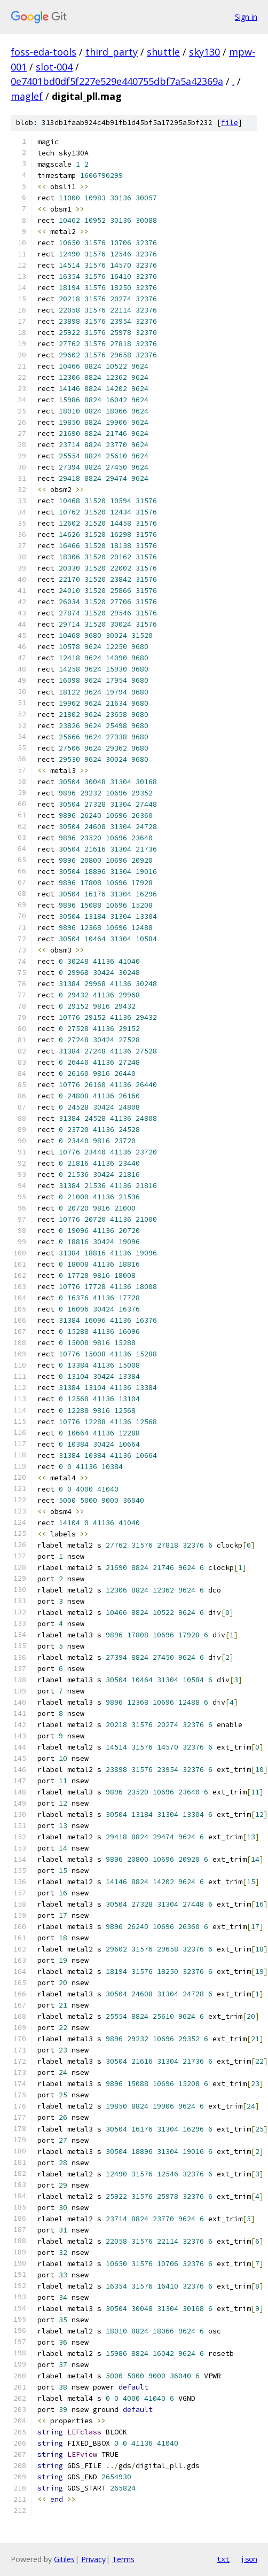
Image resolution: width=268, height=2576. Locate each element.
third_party (111, 51)
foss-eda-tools (43, 51)
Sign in (246, 17)
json (248, 2559)
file (229, 122)
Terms (123, 2559)
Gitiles (64, 2559)
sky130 (204, 51)
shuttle (163, 51)
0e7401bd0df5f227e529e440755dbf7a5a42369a (117, 81)
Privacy (93, 2559)
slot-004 (54, 66)
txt (223, 2559)
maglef (27, 96)
